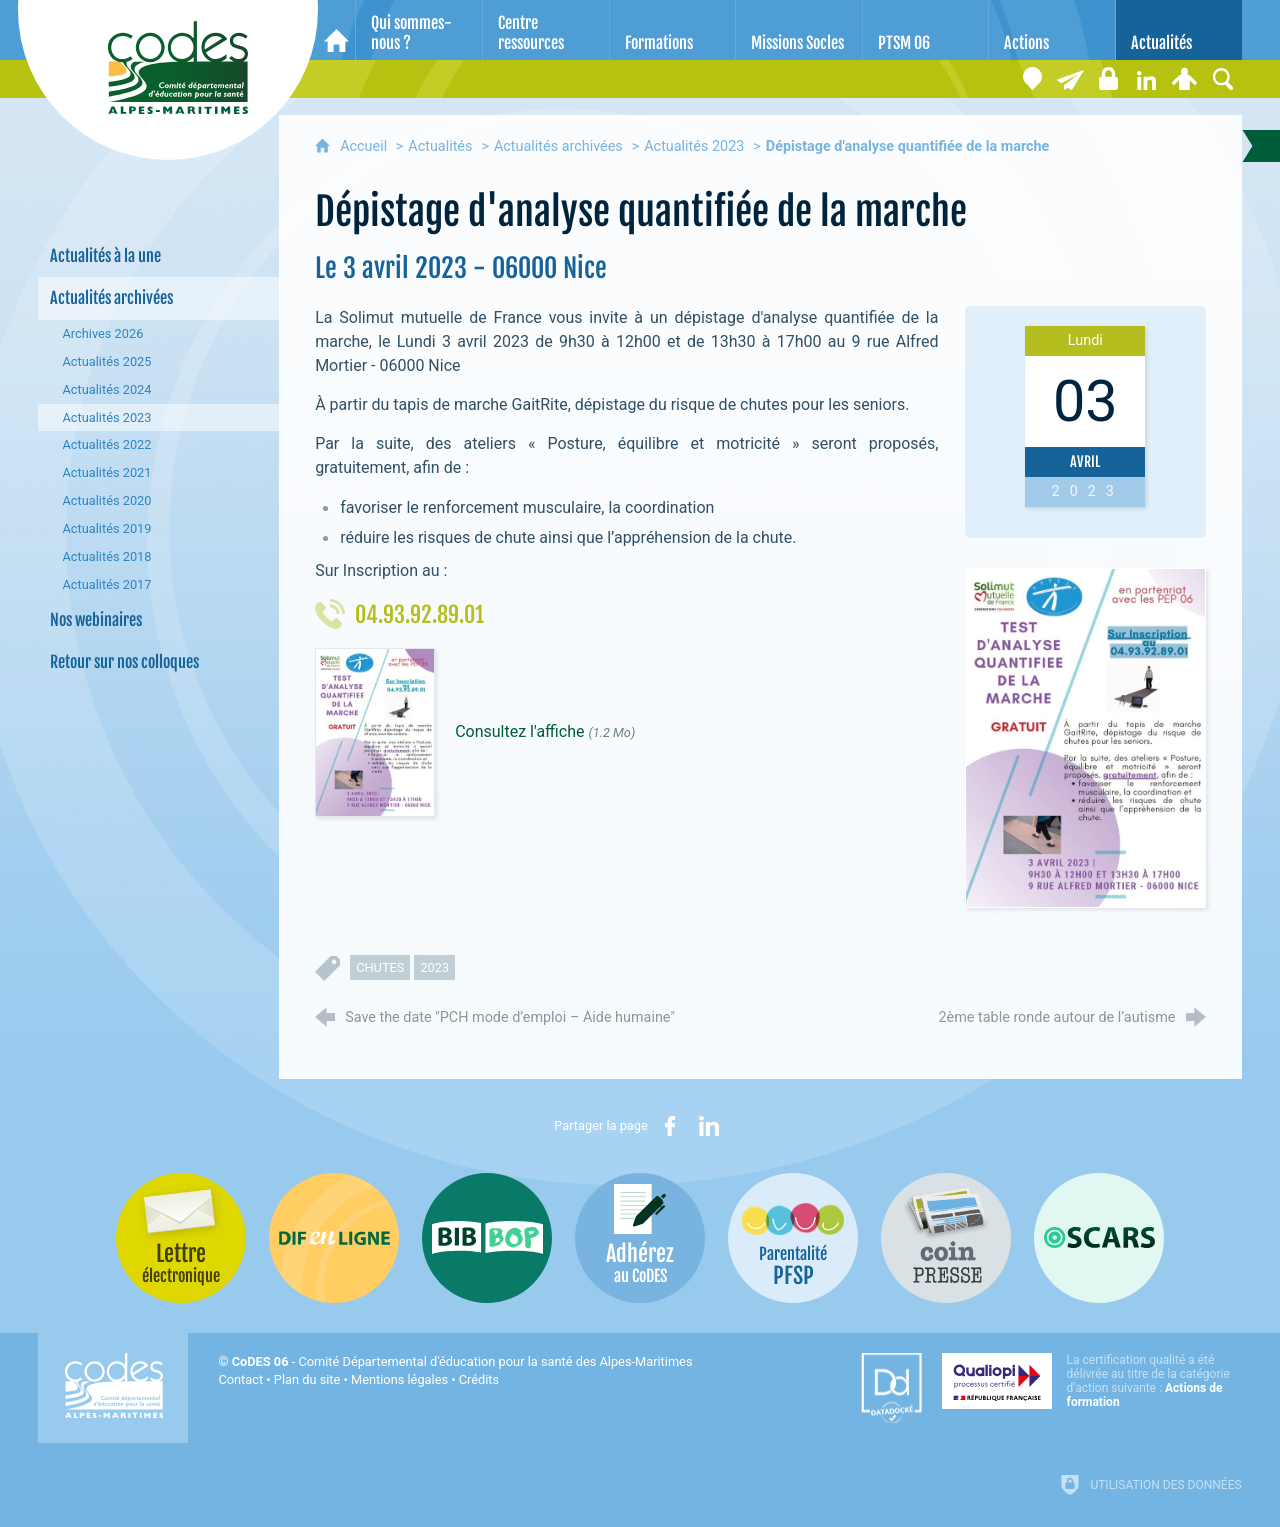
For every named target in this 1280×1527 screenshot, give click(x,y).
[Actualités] (1179, 30)
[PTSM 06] (926, 30)
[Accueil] (336, 30)
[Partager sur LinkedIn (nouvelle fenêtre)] (709, 1126)
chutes (380, 967)
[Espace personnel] (1185, 79)
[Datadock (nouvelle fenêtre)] (891, 1388)
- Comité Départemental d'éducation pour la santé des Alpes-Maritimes (462, 1361)
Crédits (479, 1379)
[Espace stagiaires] (1109, 79)
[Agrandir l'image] (1085, 737)
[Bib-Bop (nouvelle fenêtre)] (487, 1238)
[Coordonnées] (1033, 79)
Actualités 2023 (694, 146)
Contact (240, 1379)
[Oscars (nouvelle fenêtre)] (1099, 1238)
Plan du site (307, 1379)
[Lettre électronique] (1071, 79)
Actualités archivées (558, 146)
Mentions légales (399, 1379)
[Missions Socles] (799, 30)
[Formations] (673, 30)
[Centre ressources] (546, 30)
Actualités (440, 146)
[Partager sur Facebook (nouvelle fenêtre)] (670, 1126)
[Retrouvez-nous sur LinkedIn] (1147, 79)
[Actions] (1052, 30)
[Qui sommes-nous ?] (419, 30)
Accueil (365, 146)
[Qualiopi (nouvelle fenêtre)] (1092, 1381)
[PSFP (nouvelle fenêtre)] (793, 1238)
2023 (434, 967)
